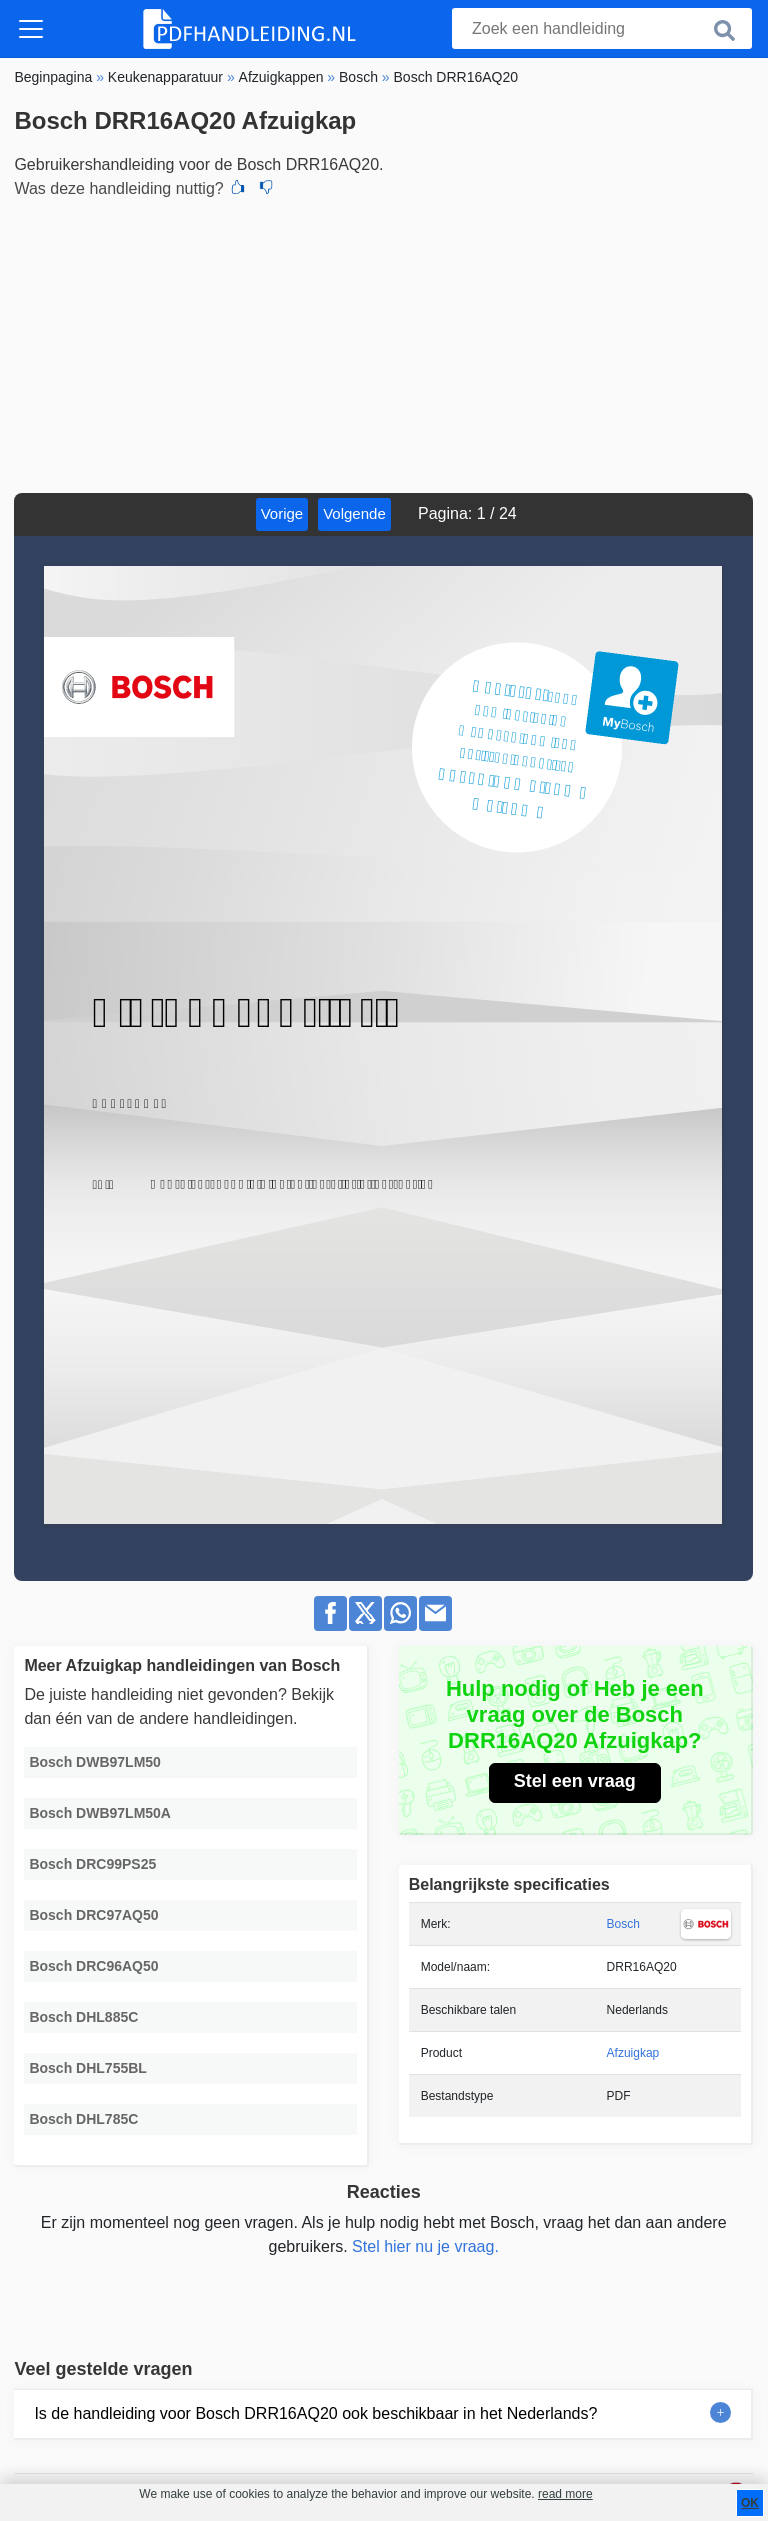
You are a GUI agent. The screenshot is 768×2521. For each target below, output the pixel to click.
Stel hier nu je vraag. (425, 2246)
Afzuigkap (633, 2053)
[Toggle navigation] (31, 29)
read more (565, 2494)
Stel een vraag (575, 1781)
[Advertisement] (383, 343)
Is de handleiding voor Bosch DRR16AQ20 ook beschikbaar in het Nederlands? (315, 2413)
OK (750, 2503)
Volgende (354, 513)
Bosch (623, 1924)
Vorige (282, 513)
